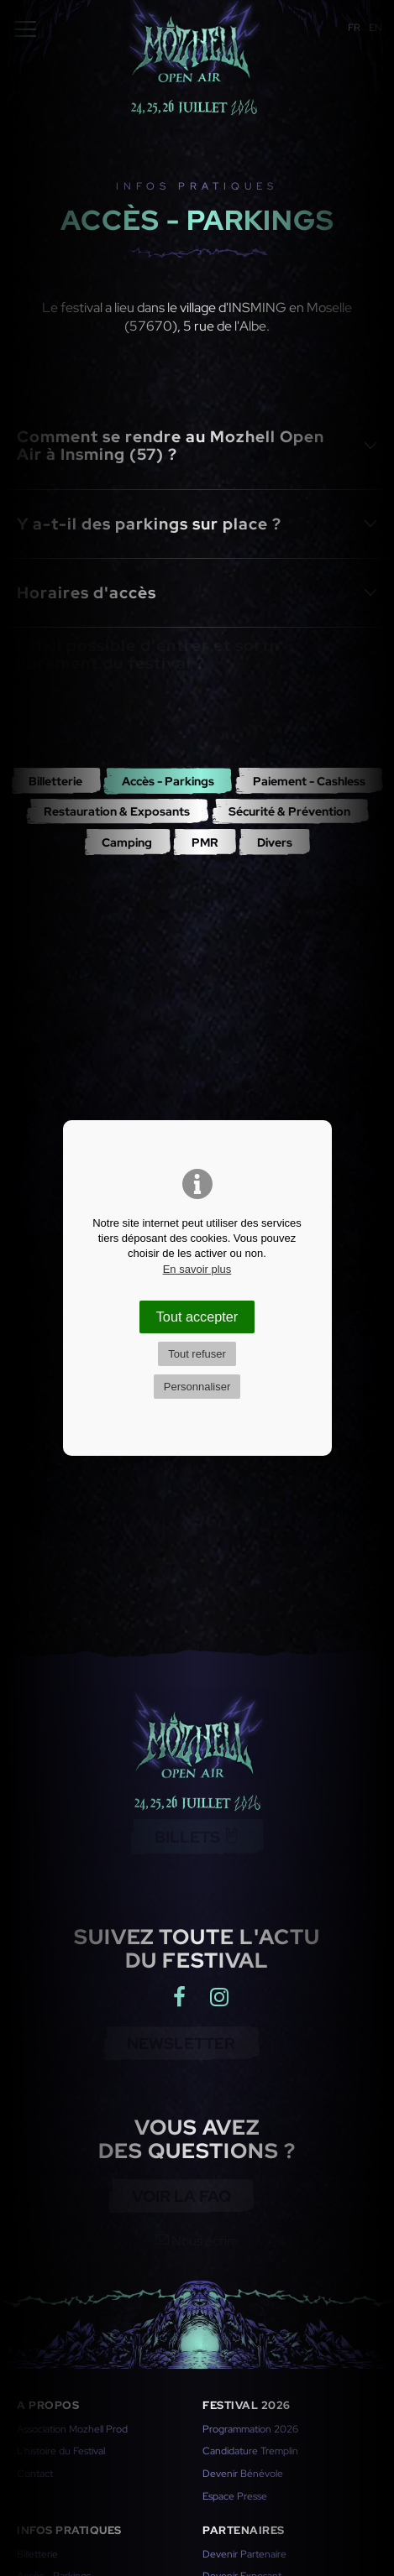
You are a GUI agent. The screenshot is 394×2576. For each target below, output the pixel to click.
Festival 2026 (246, 2405)
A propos (48, 2405)
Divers (274, 842)
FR (354, 27)
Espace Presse (234, 2496)
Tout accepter (197, 1316)
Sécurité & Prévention (289, 811)
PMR (205, 842)
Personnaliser (197, 1386)
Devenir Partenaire (244, 2554)
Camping (127, 842)
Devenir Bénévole (242, 2473)
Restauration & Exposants (117, 811)
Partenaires (243, 2530)
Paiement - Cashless (309, 781)
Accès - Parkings (168, 781)
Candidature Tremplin (250, 2451)
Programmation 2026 (250, 2429)
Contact (35, 2473)
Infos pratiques (69, 2530)
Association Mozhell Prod (72, 2429)
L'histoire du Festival (61, 2451)
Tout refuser (197, 1354)
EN (375, 27)
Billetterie (55, 781)
